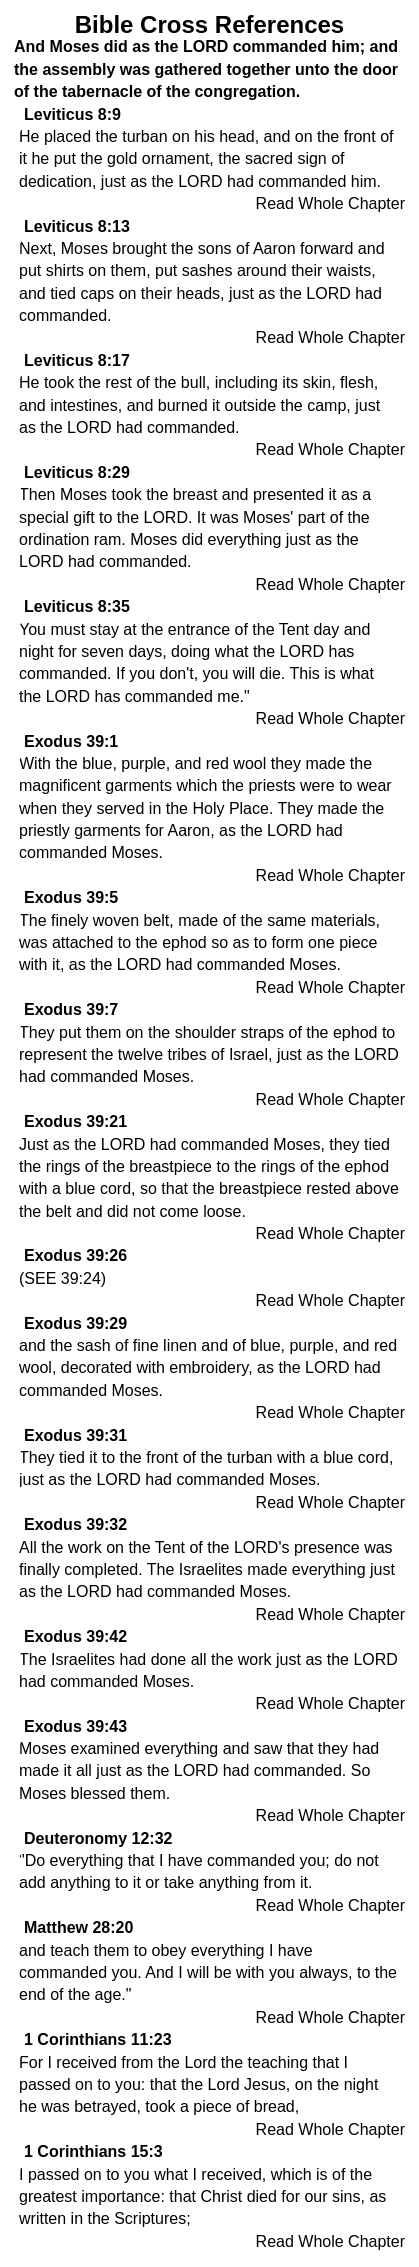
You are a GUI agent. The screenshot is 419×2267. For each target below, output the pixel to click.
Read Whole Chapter (330, 203)
